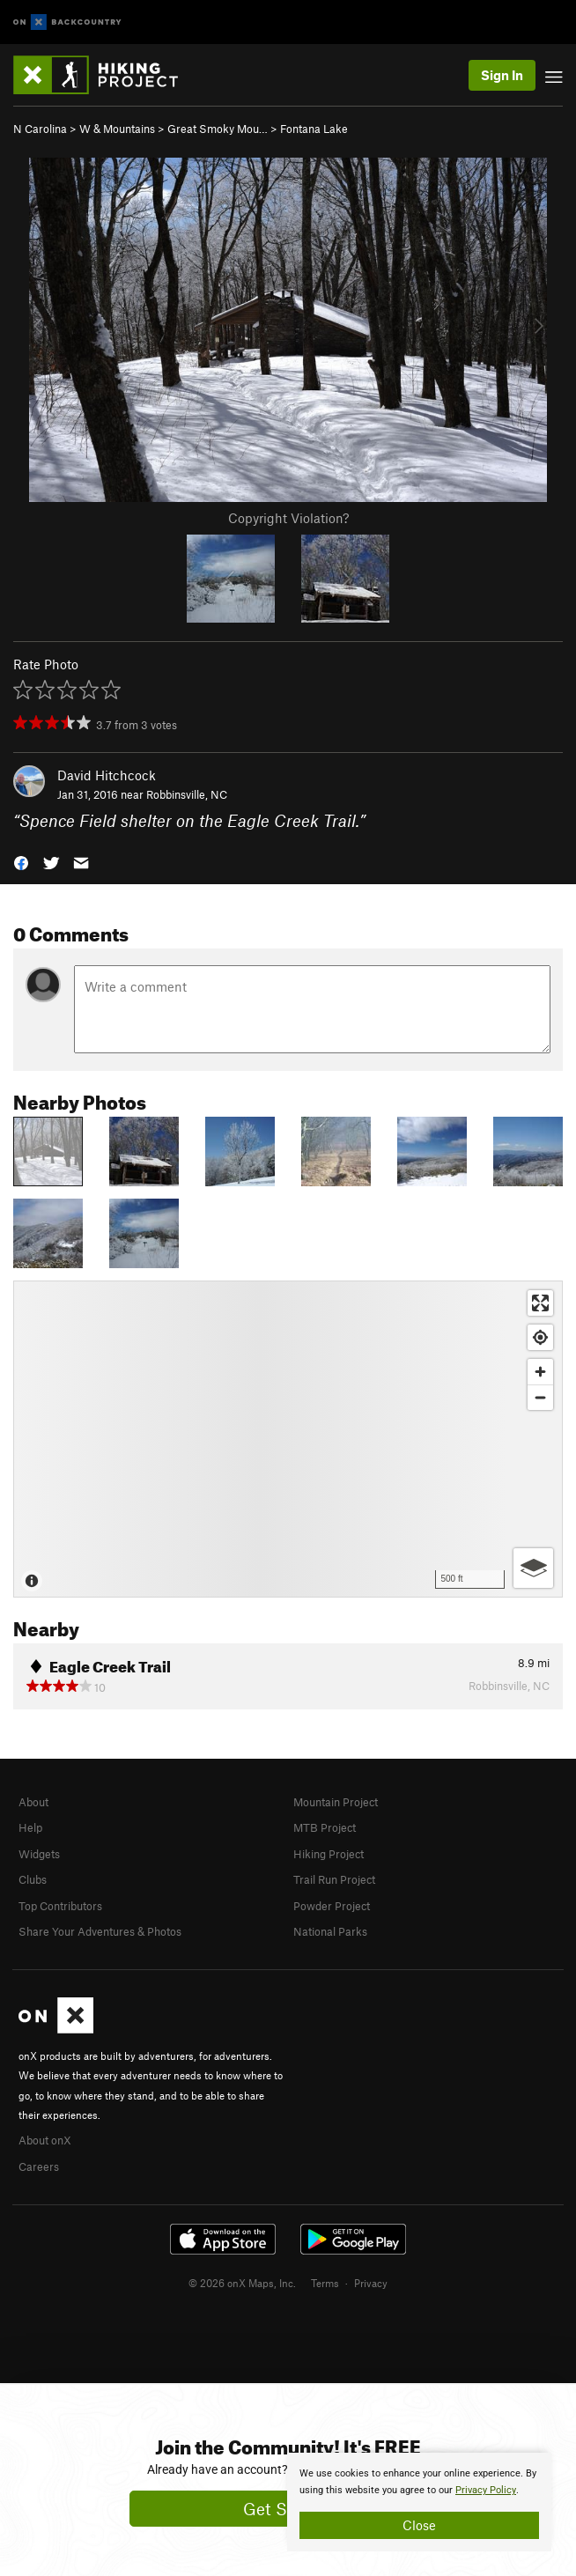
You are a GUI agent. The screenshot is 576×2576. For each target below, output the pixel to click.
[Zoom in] (540, 1371)
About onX (44, 2140)
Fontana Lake (314, 129)
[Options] (533, 1568)
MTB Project (324, 1827)
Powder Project (331, 1906)
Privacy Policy (485, 2490)
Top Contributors (60, 1906)
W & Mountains (117, 129)
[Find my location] (540, 1337)
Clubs (32, 1879)
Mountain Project (335, 1802)
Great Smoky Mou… (217, 129)
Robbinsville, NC (186, 794)
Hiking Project (328, 1854)
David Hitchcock (106, 775)
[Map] (288, 1439)
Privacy (371, 2283)
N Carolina (40, 129)
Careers (38, 2166)
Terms (325, 2283)
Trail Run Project (334, 1879)
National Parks (330, 1931)
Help (30, 1827)
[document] (419, 2502)
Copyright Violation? (288, 518)
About (33, 1802)
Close (419, 2525)
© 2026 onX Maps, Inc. (242, 2283)
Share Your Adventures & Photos (99, 1931)
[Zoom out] (540, 1397)
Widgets (39, 1854)
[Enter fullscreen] (540, 1303)
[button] (21, 862)
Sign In (502, 75)
